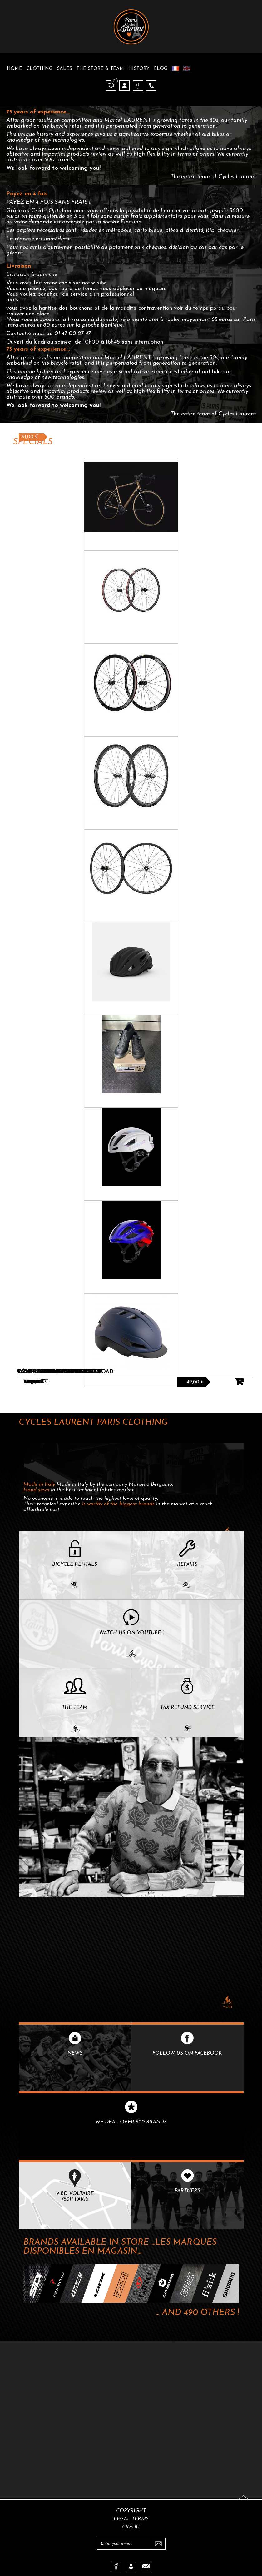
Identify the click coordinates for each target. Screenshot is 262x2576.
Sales (64, 69)
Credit (131, 2527)
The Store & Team (100, 69)
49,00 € (196, 1382)
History (139, 69)
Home (14, 69)
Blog (160, 69)
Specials (32, 442)
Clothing (39, 69)
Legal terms (131, 2519)
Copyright (131, 2510)
